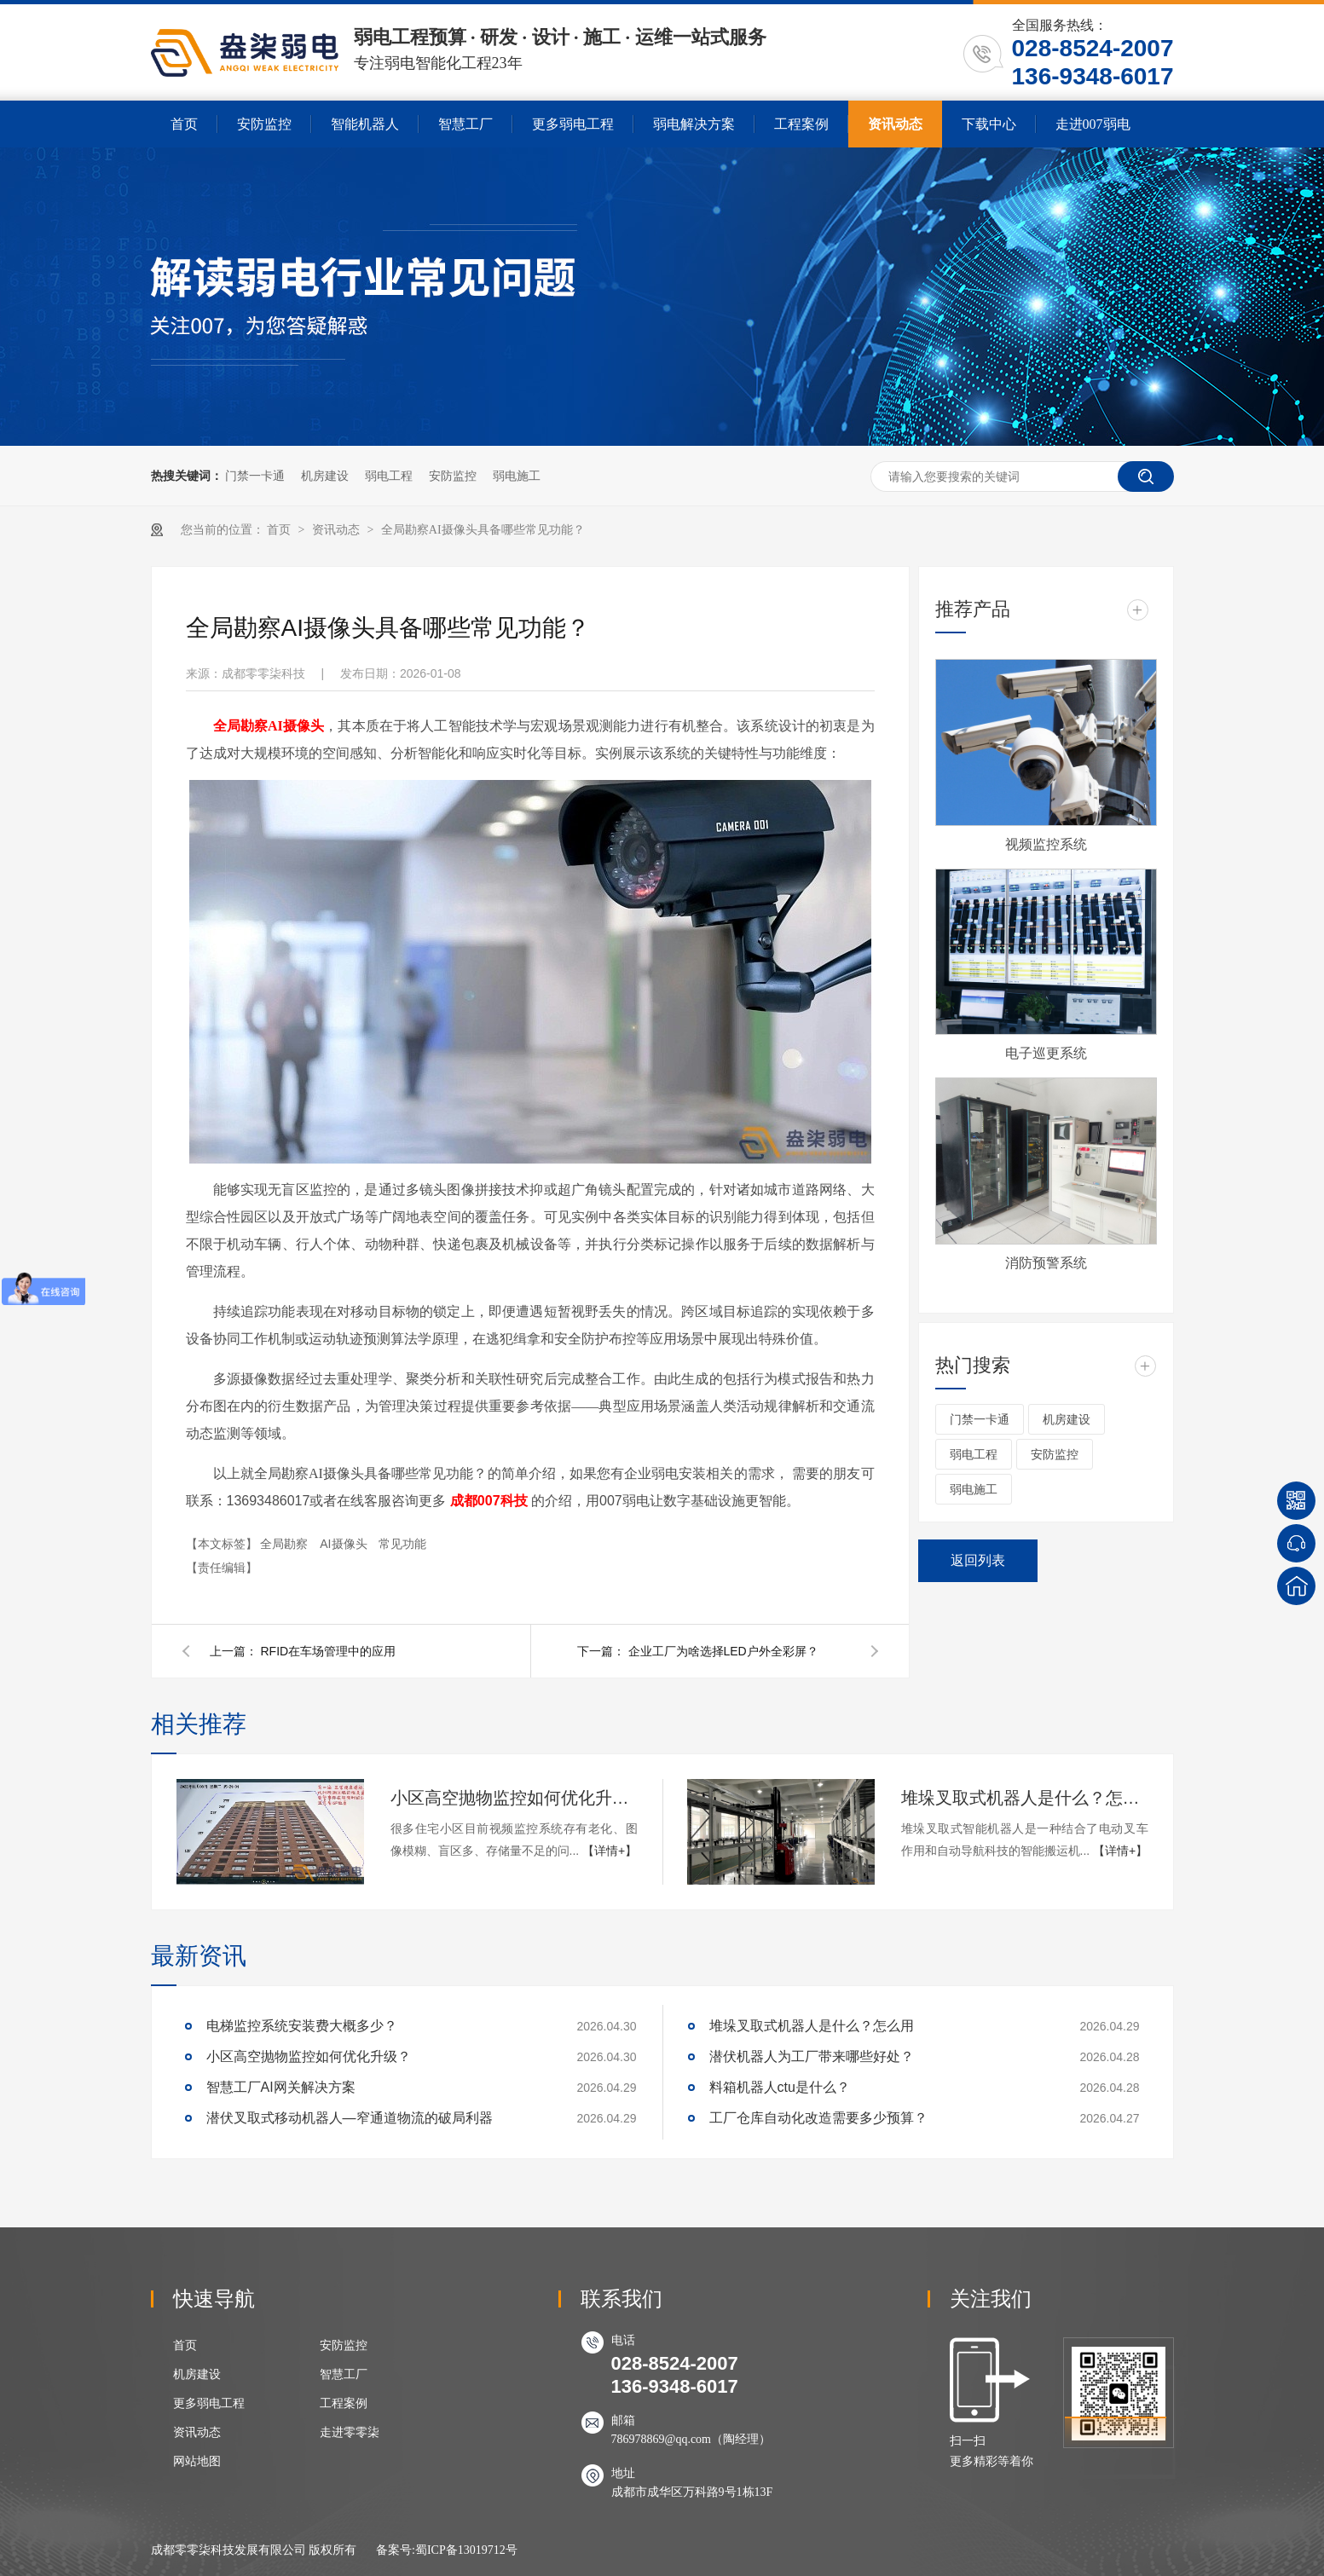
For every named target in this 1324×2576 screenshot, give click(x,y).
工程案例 (801, 124)
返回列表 (978, 1560)
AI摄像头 (345, 1544)
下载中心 (989, 124)
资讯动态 (895, 124)
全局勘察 (285, 1544)
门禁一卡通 (255, 475)
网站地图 (197, 2461)
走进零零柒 (349, 2432)
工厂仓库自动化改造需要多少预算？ (818, 2118)
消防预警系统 (1046, 1263)
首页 (184, 124)
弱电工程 (389, 475)
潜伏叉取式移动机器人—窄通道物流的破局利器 (349, 2118)
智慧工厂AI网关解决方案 (281, 2087)
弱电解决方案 (694, 124)
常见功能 (402, 1544)
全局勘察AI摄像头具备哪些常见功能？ (483, 529)
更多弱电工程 (573, 124)
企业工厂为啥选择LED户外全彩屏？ (723, 1651)
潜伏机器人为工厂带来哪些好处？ (811, 2056)
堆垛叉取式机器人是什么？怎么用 (1024, 1797)
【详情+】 (609, 1850)
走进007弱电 (1092, 124)
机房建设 (325, 475)
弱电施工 (517, 475)
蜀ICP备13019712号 (466, 2550)
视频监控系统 (1046, 844)
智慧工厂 (465, 124)
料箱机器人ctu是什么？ (779, 2087)
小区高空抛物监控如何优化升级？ (514, 1797)
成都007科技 (489, 1500)
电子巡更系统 (1046, 1053)
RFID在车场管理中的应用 (328, 1651)
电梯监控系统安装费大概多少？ (301, 2026)
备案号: (395, 2550)
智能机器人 (365, 124)
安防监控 (264, 124)
